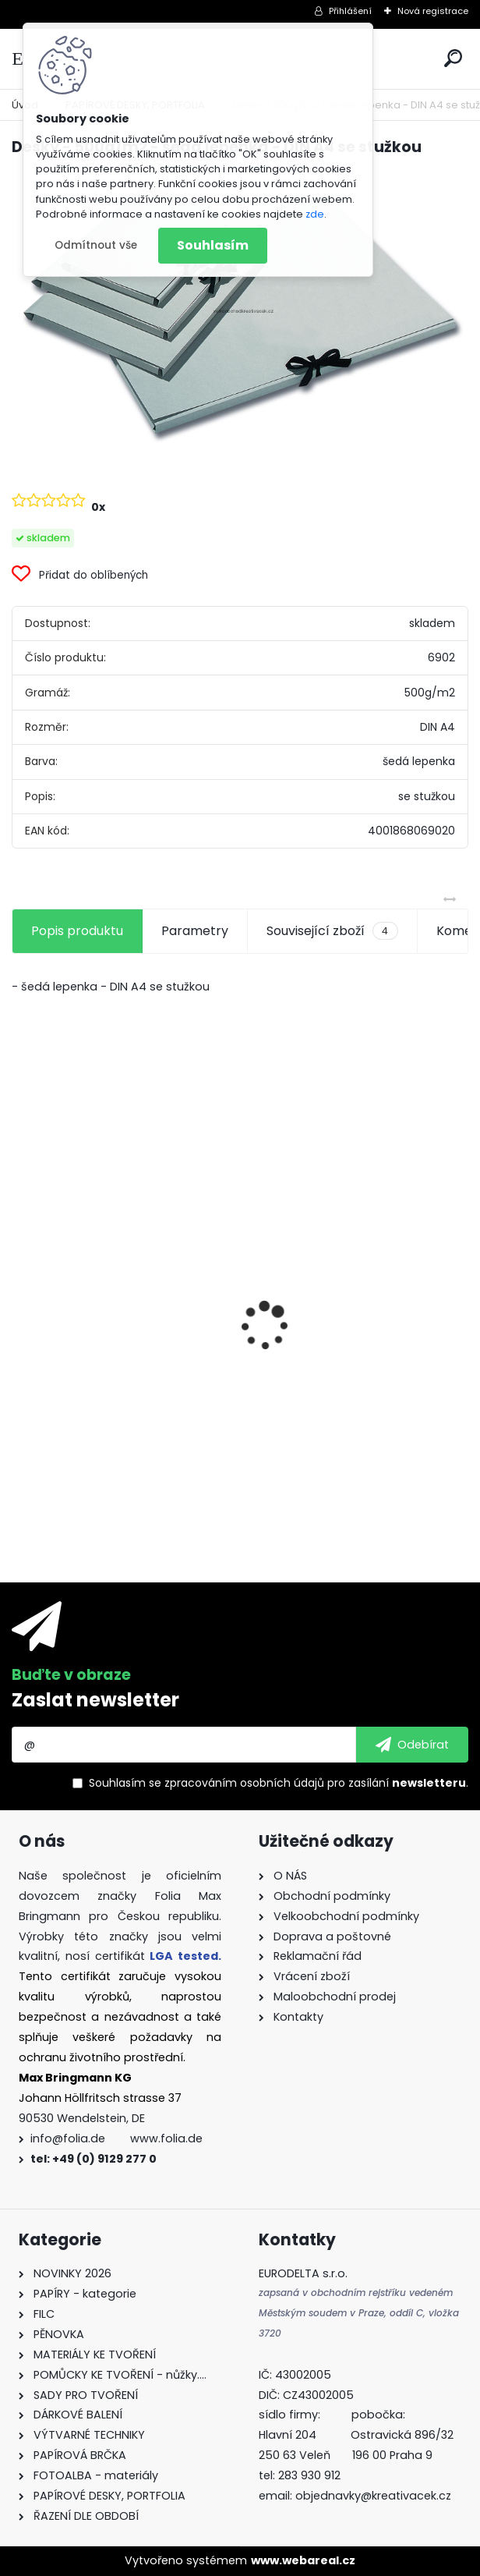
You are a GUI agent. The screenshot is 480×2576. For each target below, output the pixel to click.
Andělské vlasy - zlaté (323, 1407)
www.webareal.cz (303, 2560)
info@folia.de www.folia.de (116, 2138)
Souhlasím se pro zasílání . (278, 1783)
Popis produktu (77, 931)
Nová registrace (432, 11)
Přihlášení (350, 11)
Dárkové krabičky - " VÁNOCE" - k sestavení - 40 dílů (121, 1393)
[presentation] (20, 1298)
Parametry (194, 931)
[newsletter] (412, 1744)
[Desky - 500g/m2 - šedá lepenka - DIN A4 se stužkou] (240, 308)
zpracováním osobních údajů (244, 1783)
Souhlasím (213, 245)
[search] (453, 58)
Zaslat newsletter (95, 1700)
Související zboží (331, 931)
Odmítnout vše (96, 245)
